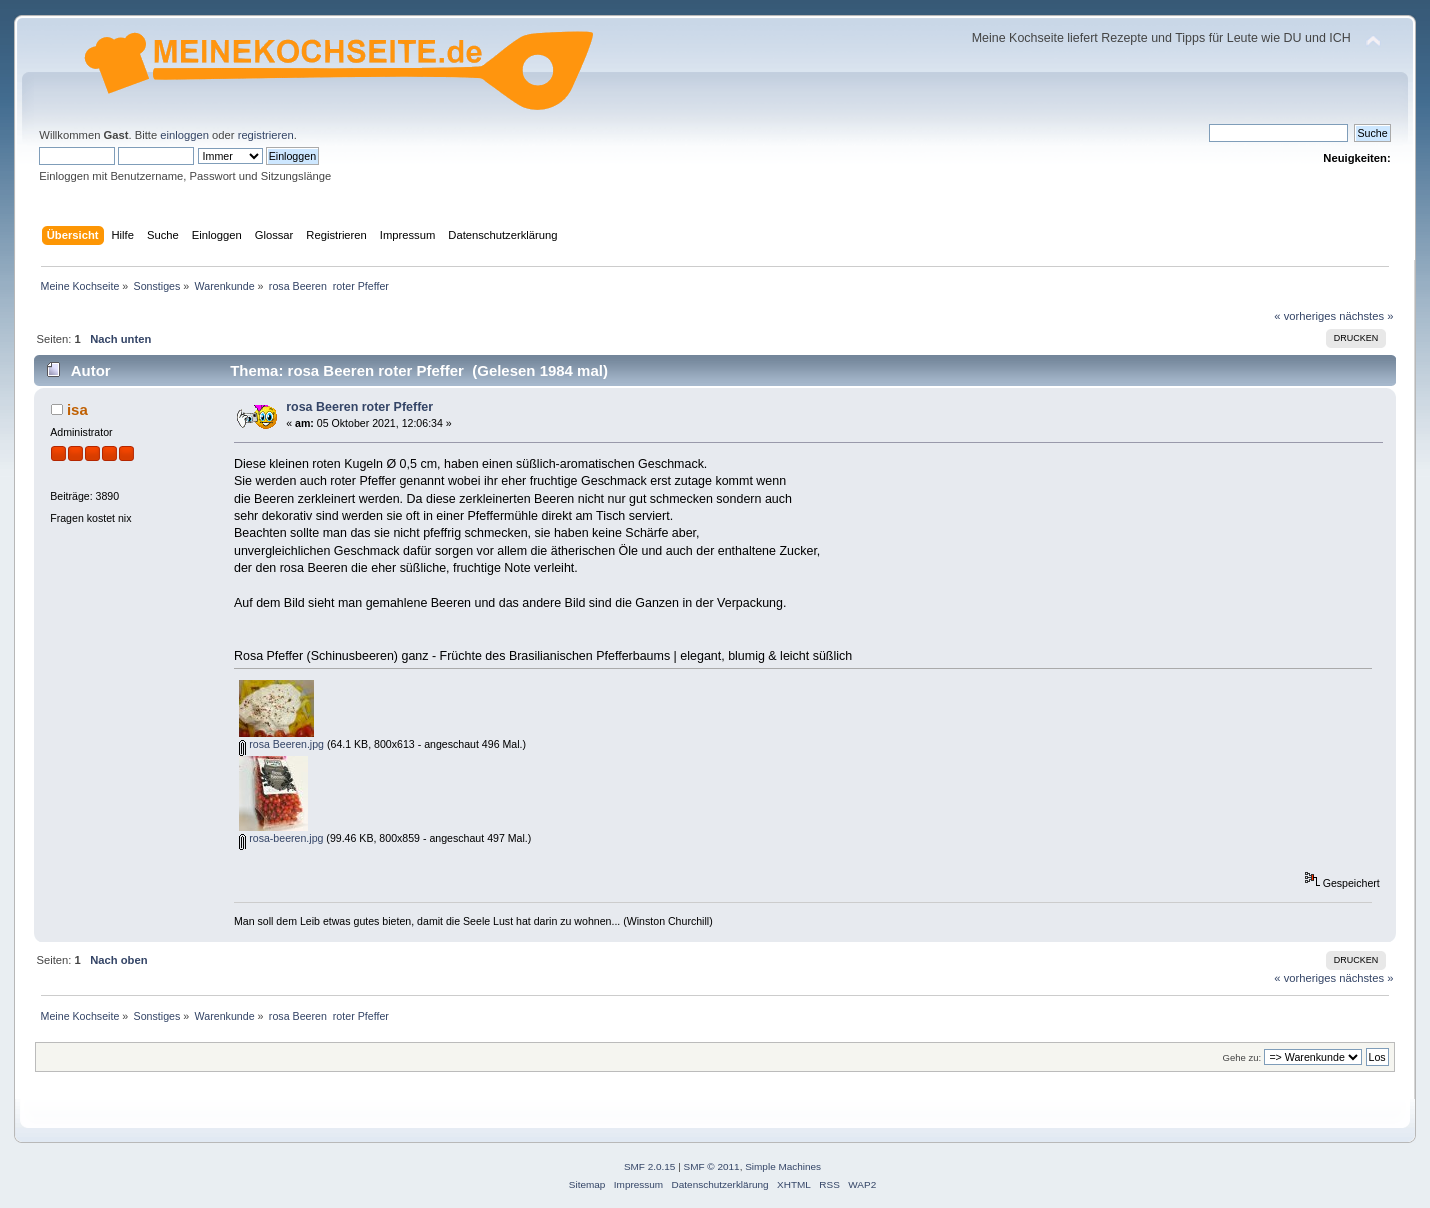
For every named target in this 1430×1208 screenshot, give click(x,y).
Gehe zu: (1242, 1057)
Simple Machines (783, 1166)
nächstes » (1366, 316)
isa (77, 409)
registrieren (266, 135)
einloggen (184, 135)
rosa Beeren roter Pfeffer (359, 407)
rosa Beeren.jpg (281, 744)
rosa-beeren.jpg (281, 838)
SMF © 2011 (712, 1166)
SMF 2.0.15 (650, 1166)
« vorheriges (1305, 316)
